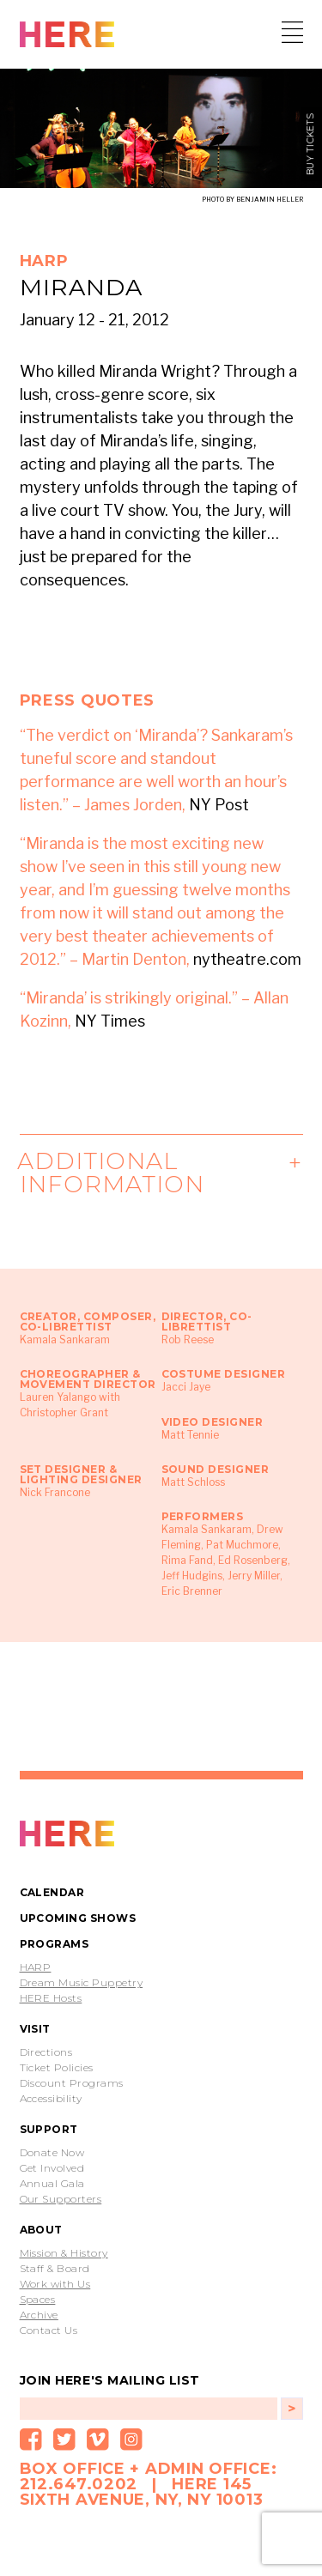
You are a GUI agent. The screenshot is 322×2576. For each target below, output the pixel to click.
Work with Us (55, 2284)
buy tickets (311, 144)
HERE (67, 36)
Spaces (38, 2299)
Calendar (52, 1892)
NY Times (110, 1021)
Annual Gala (52, 2184)
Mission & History (64, 2253)
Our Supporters (61, 2199)
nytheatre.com (247, 959)
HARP (36, 1967)
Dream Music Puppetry (81, 1983)
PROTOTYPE (67, 1835)
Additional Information (112, 1172)
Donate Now (52, 2153)
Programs (54, 1943)
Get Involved (52, 2168)
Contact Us (49, 2330)
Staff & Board (55, 2269)
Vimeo (98, 2439)
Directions (46, 2052)
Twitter (64, 2439)
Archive (39, 2315)
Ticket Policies (57, 2068)
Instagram (131, 2439)
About (41, 2229)
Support (49, 2129)
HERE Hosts (51, 1998)
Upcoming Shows (78, 1918)
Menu (292, 32)
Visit (35, 2028)
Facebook (31, 2439)
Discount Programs (72, 2083)
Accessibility (51, 2099)
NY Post (219, 805)
